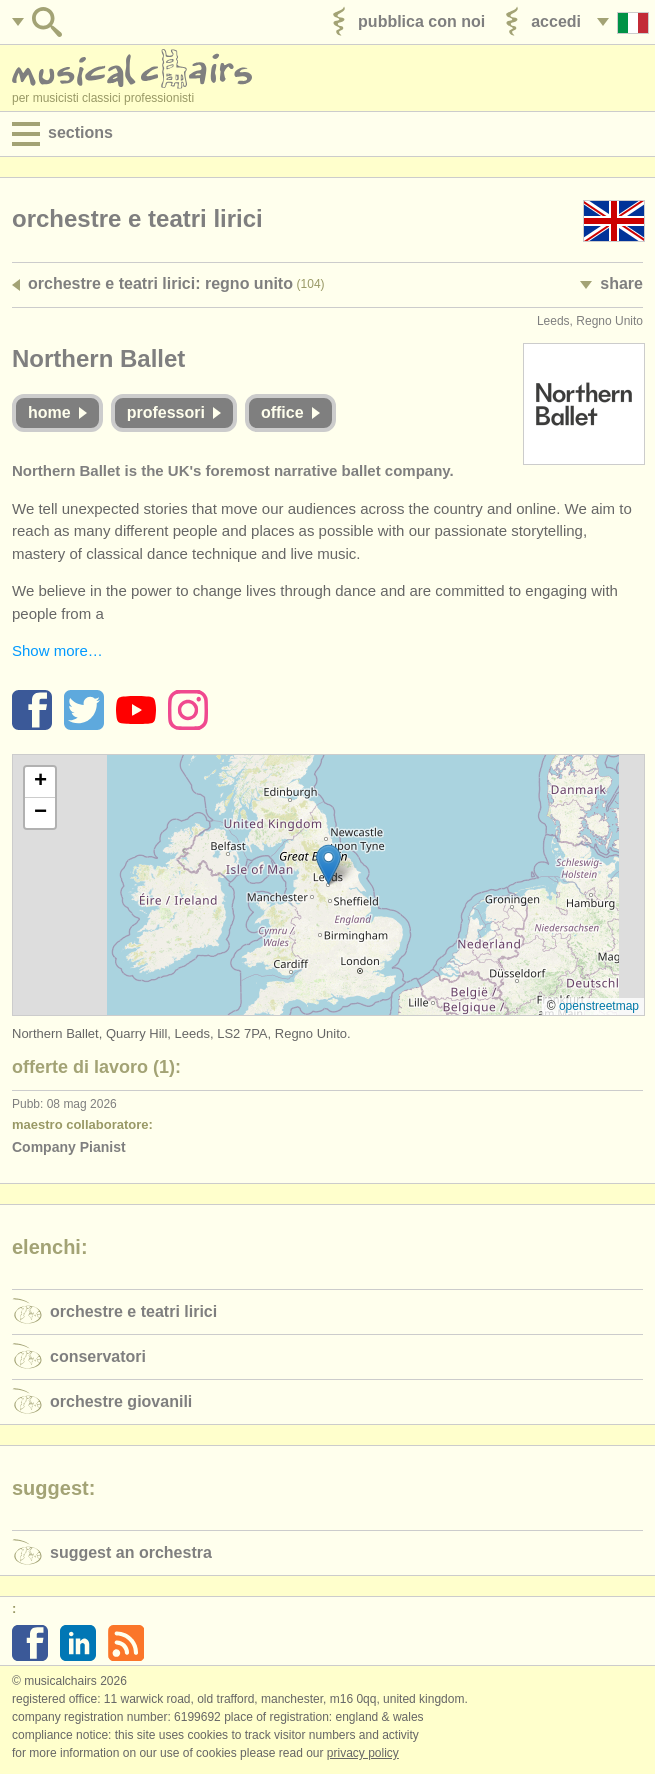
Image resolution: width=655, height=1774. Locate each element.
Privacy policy (363, 1753)
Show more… (57, 650)
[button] (328, 864)
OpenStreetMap (599, 1006)
